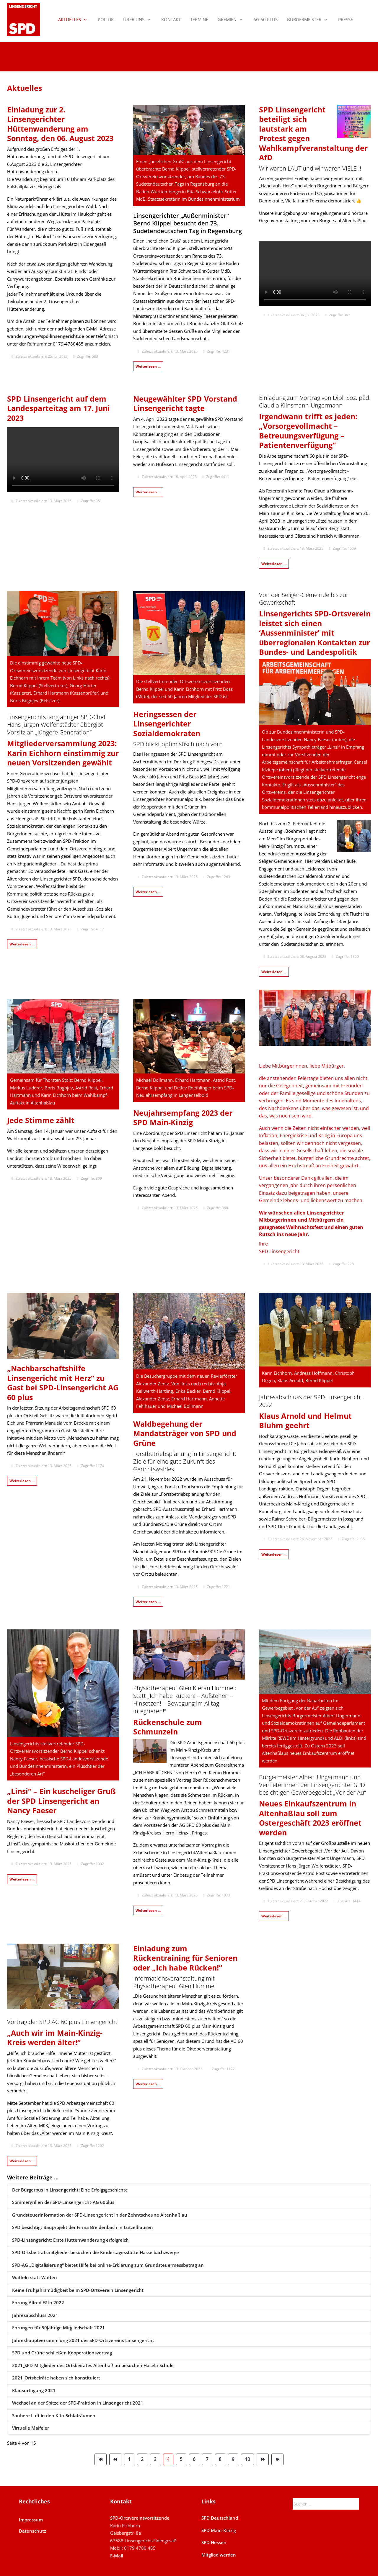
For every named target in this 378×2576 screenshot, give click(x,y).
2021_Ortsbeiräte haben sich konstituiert (56, 2378)
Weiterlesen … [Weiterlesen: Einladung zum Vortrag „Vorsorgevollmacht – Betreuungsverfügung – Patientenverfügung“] (273, 563)
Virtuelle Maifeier (30, 2428)
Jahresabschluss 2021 (35, 2315)
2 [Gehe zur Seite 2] (142, 2459)
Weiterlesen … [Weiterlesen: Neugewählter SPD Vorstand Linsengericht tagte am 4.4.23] (148, 492)
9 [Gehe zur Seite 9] (233, 2459)
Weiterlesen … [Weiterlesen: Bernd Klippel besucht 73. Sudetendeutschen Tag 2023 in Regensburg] (148, 366)
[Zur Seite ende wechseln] (277, 2459)
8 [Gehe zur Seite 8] (220, 2459)
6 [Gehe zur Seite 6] (194, 2459)
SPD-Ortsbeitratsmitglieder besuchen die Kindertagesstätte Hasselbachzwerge (95, 2252)
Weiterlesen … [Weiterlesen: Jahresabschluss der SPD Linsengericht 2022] (273, 1554)
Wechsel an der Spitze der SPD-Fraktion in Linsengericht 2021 (77, 2403)
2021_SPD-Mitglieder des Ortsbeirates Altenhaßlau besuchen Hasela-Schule (93, 2365)
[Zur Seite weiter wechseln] (263, 2459)
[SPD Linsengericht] (23, 19)
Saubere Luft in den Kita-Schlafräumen (53, 2415)
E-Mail (116, 2556)
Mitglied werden (218, 2555)
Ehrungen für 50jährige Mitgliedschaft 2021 (58, 2327)
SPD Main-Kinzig (218, 2530)
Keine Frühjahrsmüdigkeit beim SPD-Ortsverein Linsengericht (78, 2290)
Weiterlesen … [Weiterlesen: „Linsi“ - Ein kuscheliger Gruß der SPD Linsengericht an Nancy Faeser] (22, 1879)
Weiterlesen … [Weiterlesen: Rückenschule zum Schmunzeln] (148, 1910)
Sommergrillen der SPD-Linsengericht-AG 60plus (63, 2202)
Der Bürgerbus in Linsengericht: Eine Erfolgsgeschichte (70, 2190)
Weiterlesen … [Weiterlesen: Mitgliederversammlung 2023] (22, 944)
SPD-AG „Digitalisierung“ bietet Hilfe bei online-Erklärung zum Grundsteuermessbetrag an (108, 2265)
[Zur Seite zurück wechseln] (115, 2459)
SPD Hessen (214, 2542)
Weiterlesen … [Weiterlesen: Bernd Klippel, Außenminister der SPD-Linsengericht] (273, 971)
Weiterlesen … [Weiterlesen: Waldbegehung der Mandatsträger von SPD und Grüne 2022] (148, 1601)
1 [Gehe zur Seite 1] (129, 2459)
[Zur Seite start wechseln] (100, 2459)
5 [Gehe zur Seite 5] (181, 2459)
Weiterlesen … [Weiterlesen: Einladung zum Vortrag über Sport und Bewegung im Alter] (148, 2083)
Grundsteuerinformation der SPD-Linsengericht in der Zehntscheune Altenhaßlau (99, 2215)
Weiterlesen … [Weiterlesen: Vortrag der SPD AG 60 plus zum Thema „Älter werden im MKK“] (22, 2160)
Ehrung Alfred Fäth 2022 (38, 2302)
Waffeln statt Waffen (34, 2277)
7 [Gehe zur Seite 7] (207, 2459)
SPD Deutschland (219, 2518)
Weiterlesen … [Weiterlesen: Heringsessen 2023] (148, 891)
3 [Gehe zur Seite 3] (155, 2459)
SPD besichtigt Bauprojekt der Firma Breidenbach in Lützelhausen (82, 2227)
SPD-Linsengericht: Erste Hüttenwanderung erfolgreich (70, 2240)
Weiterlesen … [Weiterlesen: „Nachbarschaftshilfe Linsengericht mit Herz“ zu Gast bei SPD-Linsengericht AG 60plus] (22, 1480)
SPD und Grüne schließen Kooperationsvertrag (62, 2353)
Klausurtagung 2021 (34, 2390)
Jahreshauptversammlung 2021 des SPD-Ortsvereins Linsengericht (83, 2340)
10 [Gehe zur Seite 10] (247, 2459)
